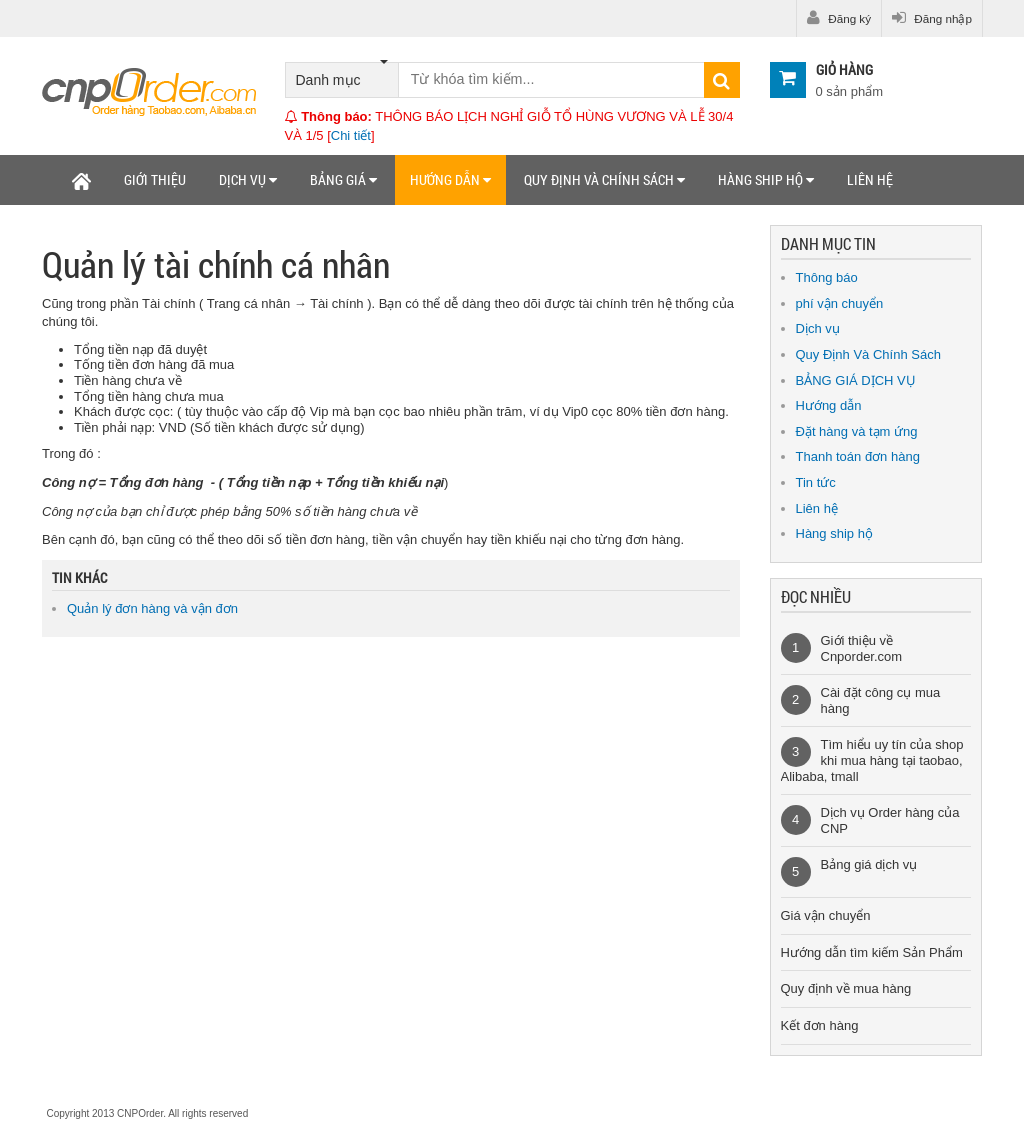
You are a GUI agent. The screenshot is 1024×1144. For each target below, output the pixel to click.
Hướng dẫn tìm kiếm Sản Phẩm (872, 952)
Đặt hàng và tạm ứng (857, 431)
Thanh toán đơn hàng (858, 456)
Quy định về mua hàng (846, 988)
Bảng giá (343, 179)
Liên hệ (870, 179)
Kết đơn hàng (820, 1025)
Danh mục (342, 75)
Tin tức (816, 482)
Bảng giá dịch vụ (869, 864)
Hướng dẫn (450, 179)
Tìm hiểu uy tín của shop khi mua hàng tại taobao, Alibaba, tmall (872, 760)
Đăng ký (839, 18)
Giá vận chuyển (826, 915)
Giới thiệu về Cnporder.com (862, 648)
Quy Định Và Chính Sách (868, 354)
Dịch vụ (248, 179)
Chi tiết (351, 135)
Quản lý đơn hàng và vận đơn (152, 608)
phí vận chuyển (840, 303)
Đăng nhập (932, 18)
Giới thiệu (155, 179)
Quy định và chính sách (604, 179)
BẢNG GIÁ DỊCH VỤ (856, 380)
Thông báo (827, 277)
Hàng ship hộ (766, 179)
